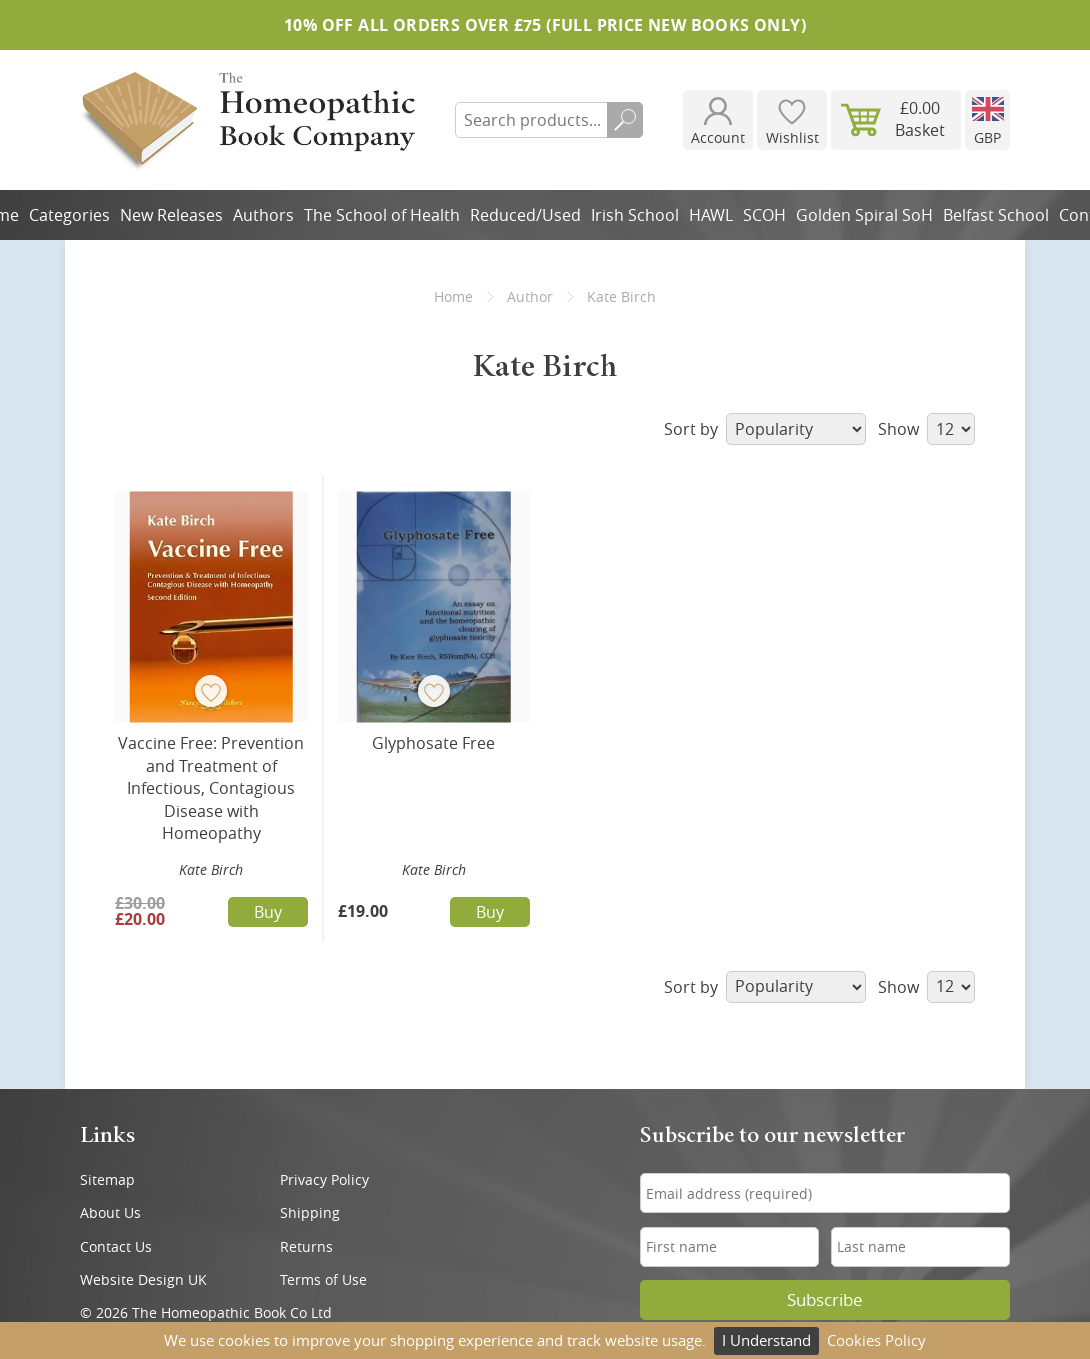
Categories (69, 215)
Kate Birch (211, 869)
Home (453, 296)
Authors (263, 215)
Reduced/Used (525, 215)
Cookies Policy (876, 1340)
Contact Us (116, 1246)
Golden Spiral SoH (864, 215)
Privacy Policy (324, 1179)
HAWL (711, 215)
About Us (110, 1212)
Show (926, 429)
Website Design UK (143, 1279)
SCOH (764, 215)
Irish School (635, 215)
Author (530, 296)
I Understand (766, 1340)
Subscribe (825, 1300)
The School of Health (382, 215)
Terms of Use (323, 1279)
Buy (268, 912)
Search (625, 120)
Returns (306, 1246)
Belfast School (996, 215)
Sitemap (107, 1179)
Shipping (310, 1212)
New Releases (171, 215)
